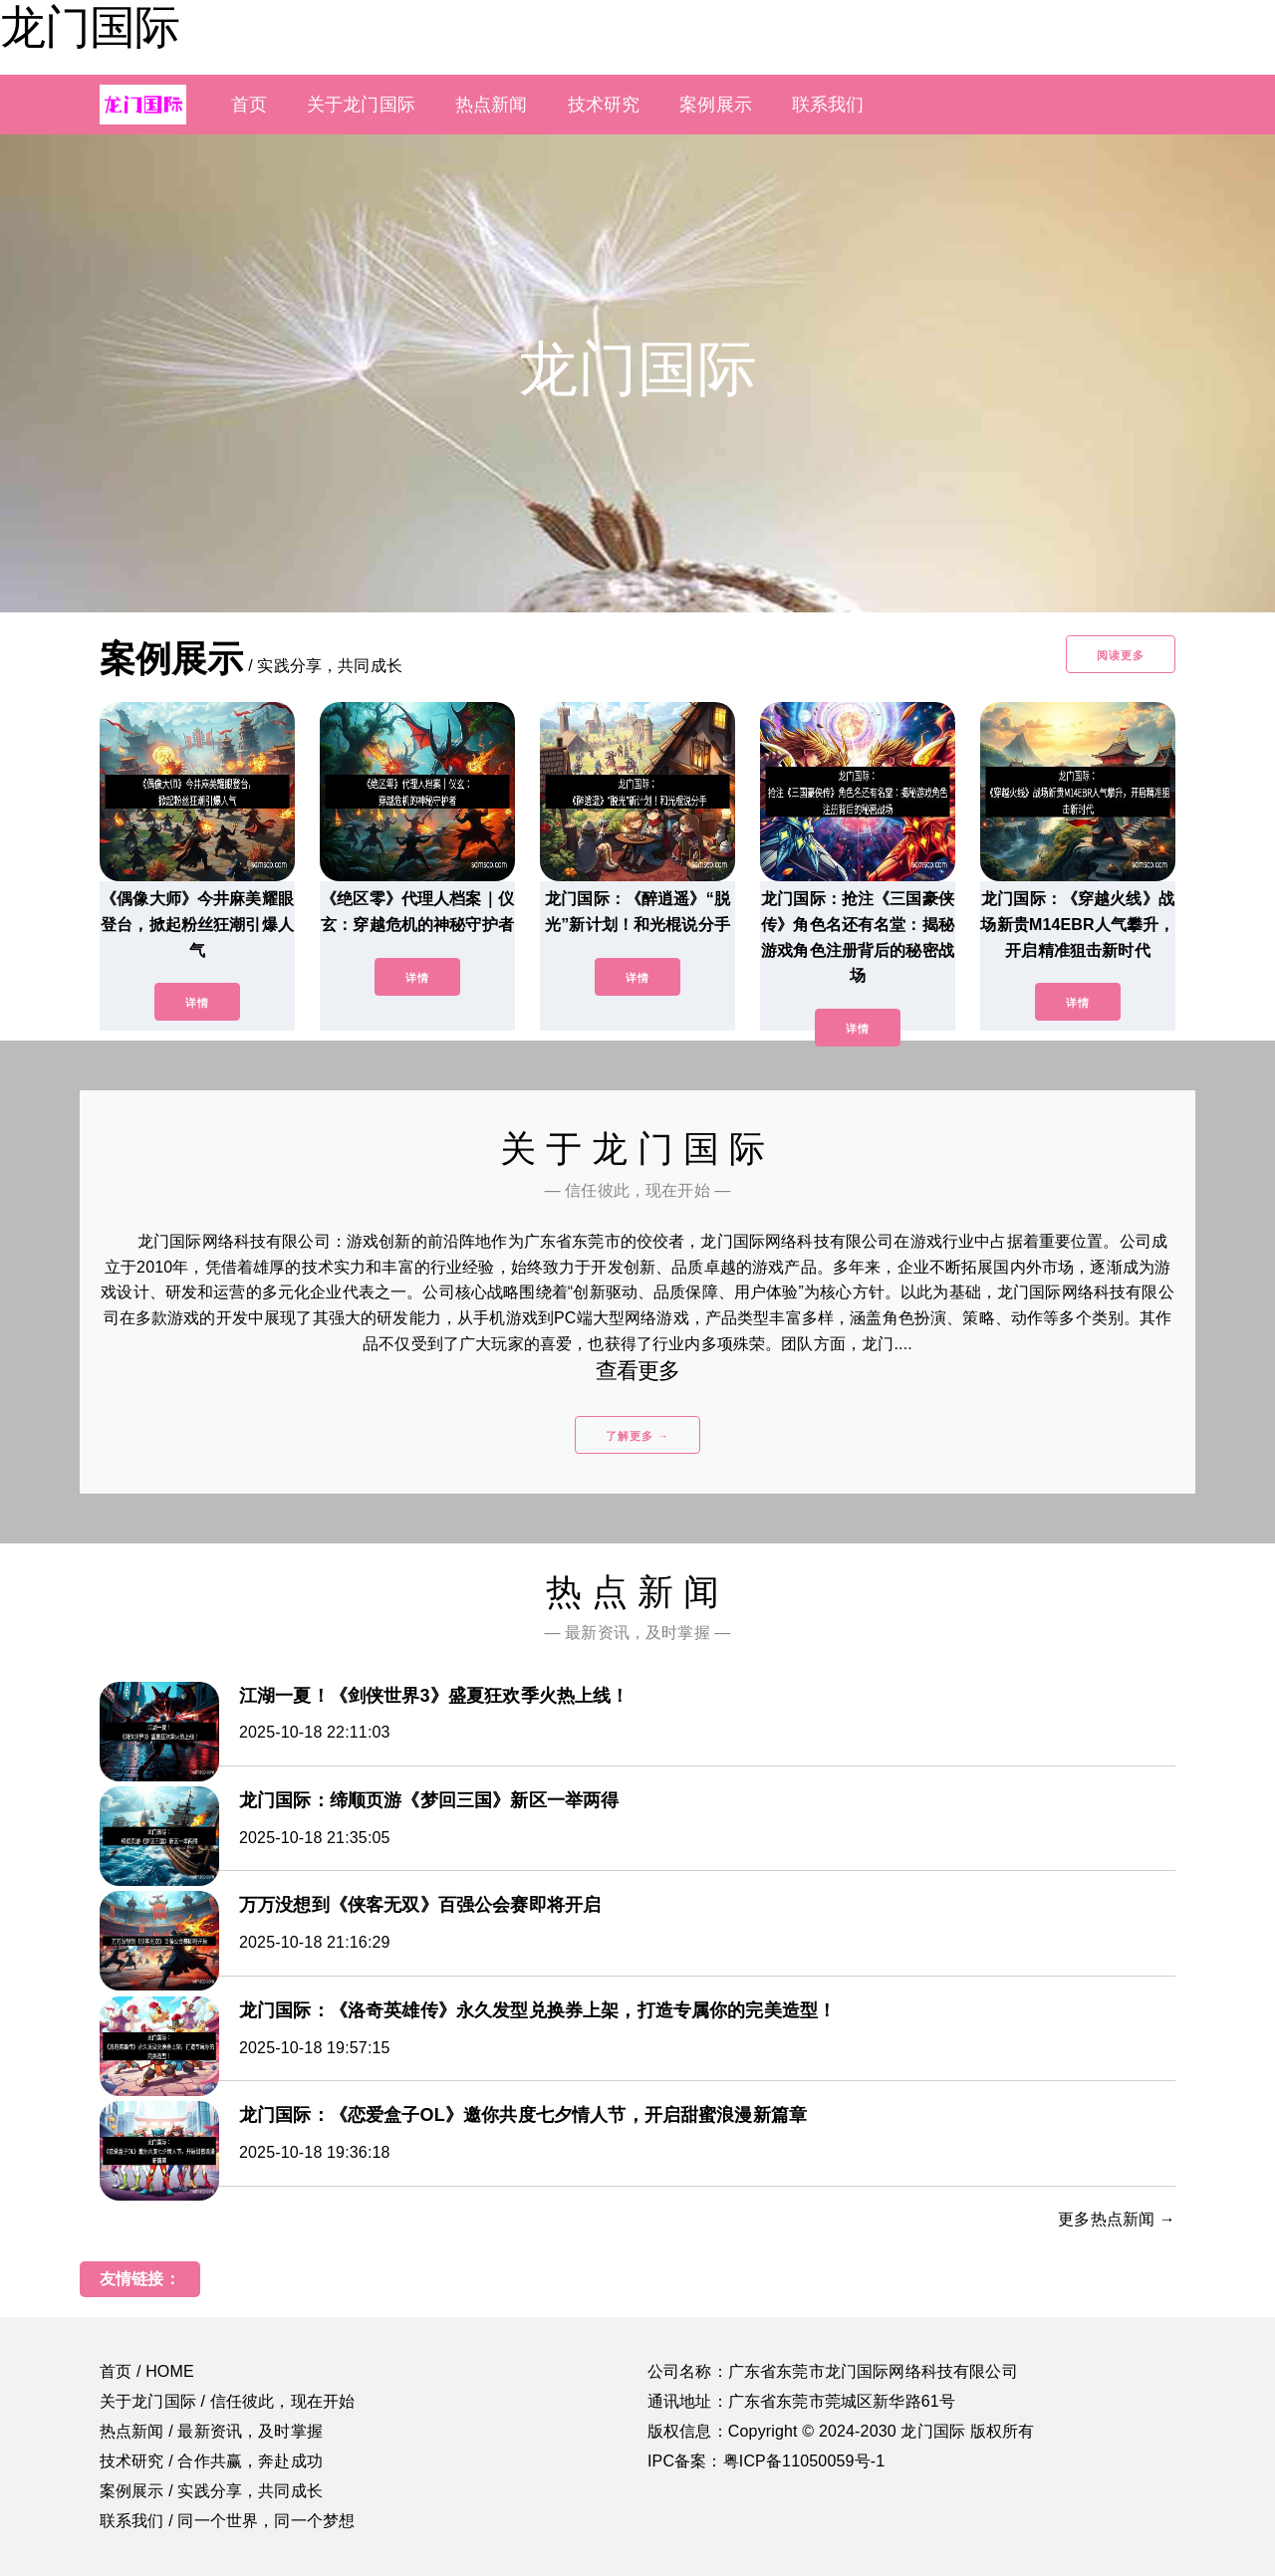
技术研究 (604, 105)
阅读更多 (1121, 655)
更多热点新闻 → (1116, 2219)
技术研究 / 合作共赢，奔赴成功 (211, 2461)
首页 (249, 105)
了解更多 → (637, 1436)
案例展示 (715, 105)
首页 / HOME (147, 2371)
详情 (197, 1003)
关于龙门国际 (361, 105)
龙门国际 (89, 27)
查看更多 (638, 1370)
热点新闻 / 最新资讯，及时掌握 (211, 2431)
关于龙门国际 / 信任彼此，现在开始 (227, 2401)
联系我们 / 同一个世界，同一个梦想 (227, 2520)
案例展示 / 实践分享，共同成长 (211, 2490)
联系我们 (828, 105)
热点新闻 (491, 105)
